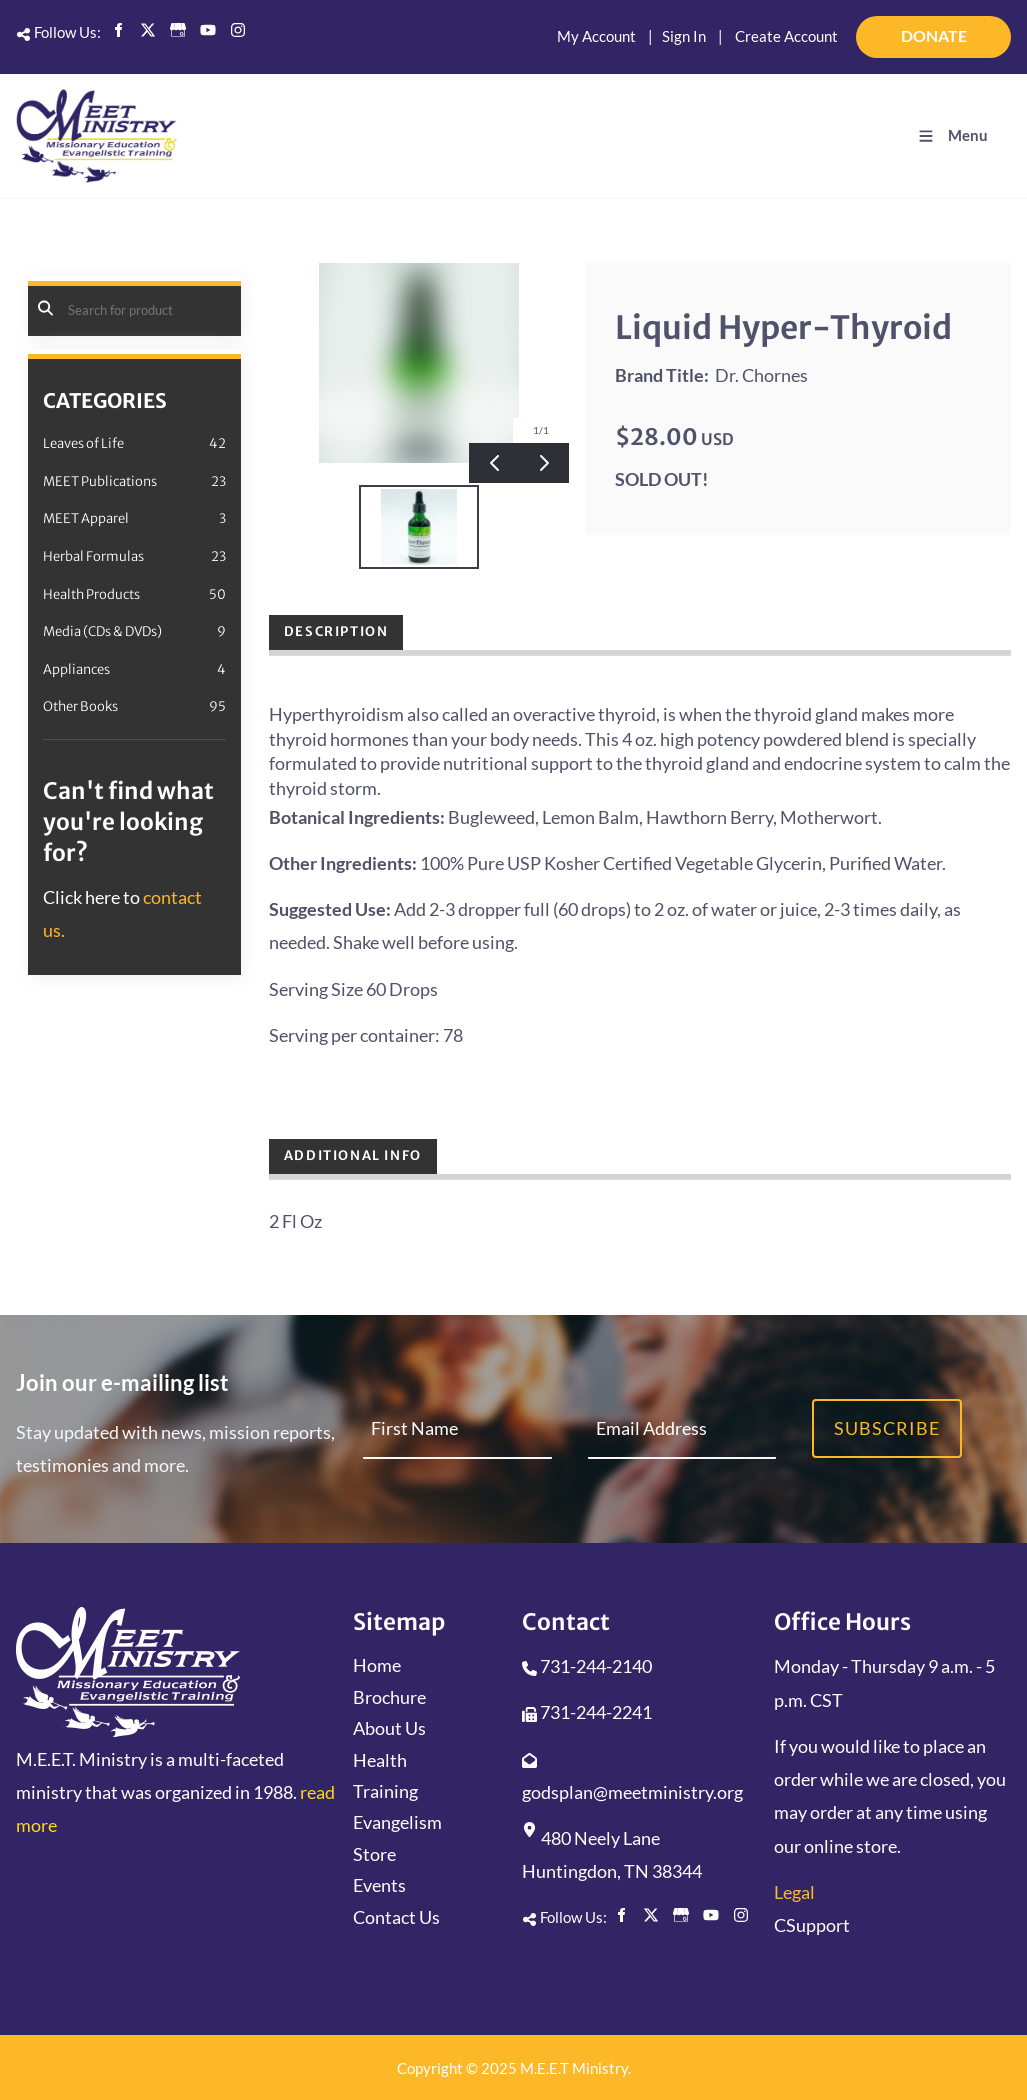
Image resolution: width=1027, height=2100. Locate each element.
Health (380, 1760)
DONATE (984, 28)
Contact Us (396, 1917)
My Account (596, 36)
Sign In (684, 36)
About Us (389, 1728)
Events (379, 1885)
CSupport (812, 1925)
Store (374, 1854)
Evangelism (397, 1822)
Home (377, 1665)
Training (385, 1791)
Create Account (786, 36)
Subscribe (887, 1428)
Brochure (389, 1697)
